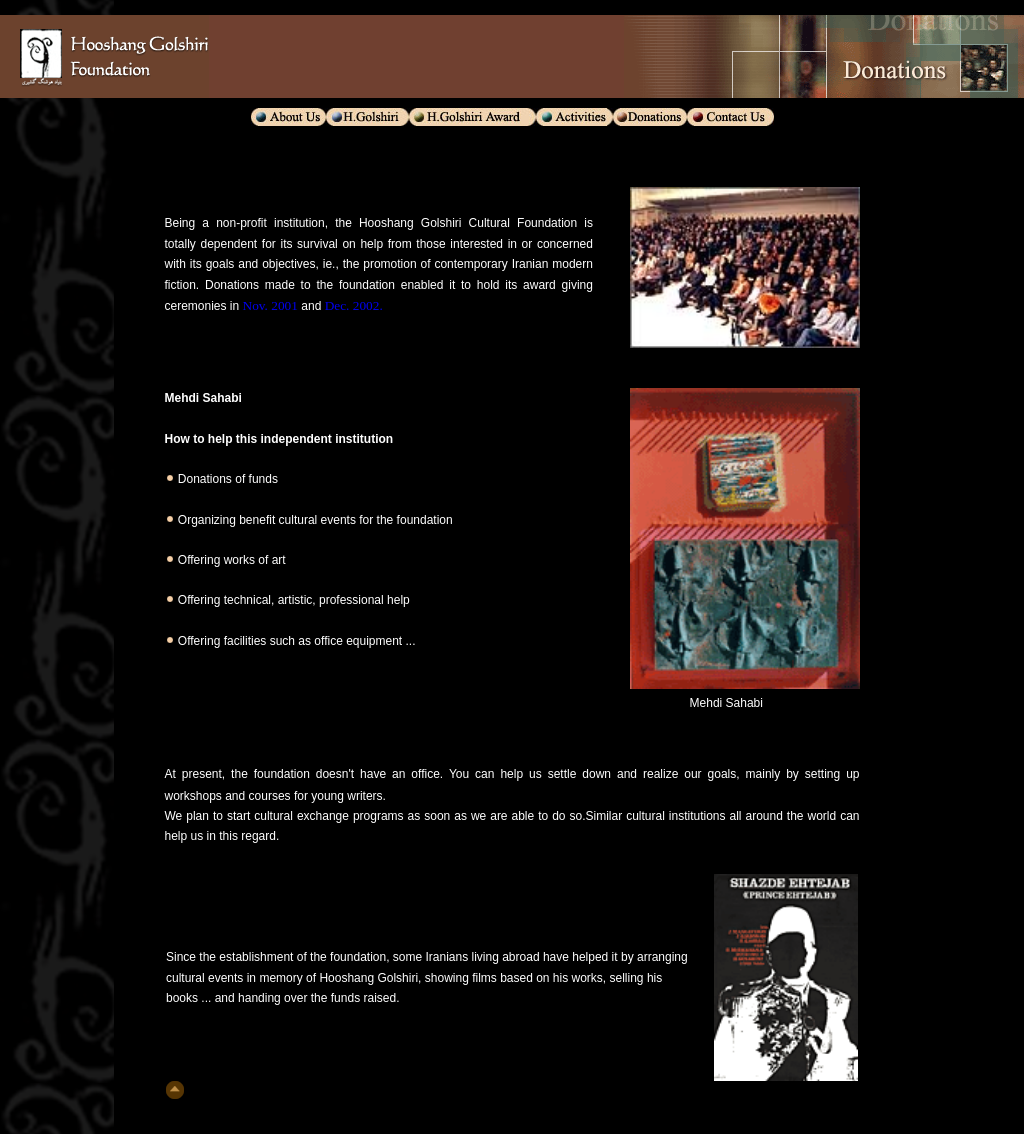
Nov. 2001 (268, 305)
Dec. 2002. (354, 305)
